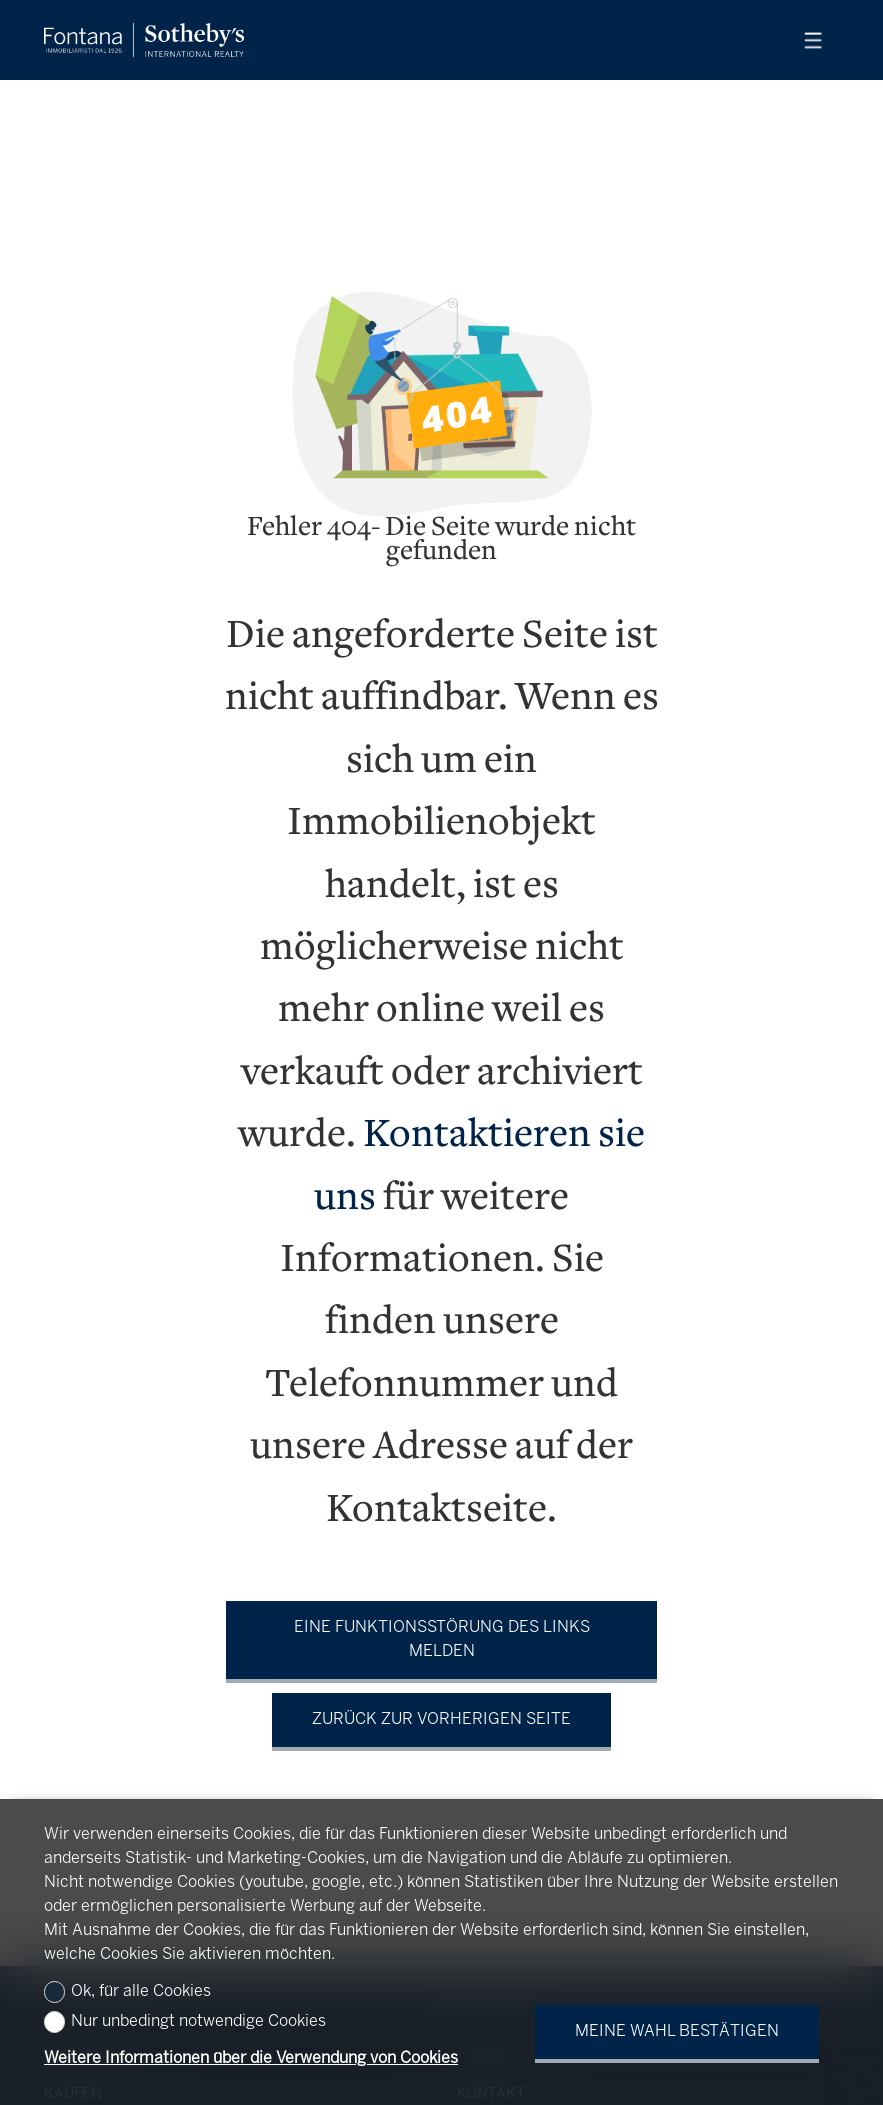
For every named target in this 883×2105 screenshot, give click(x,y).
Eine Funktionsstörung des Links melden (442, 1639)
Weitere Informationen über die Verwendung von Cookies (251, 2058)
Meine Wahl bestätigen (677, 2031)
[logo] (144, 40)
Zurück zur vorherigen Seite (441, 1719)
